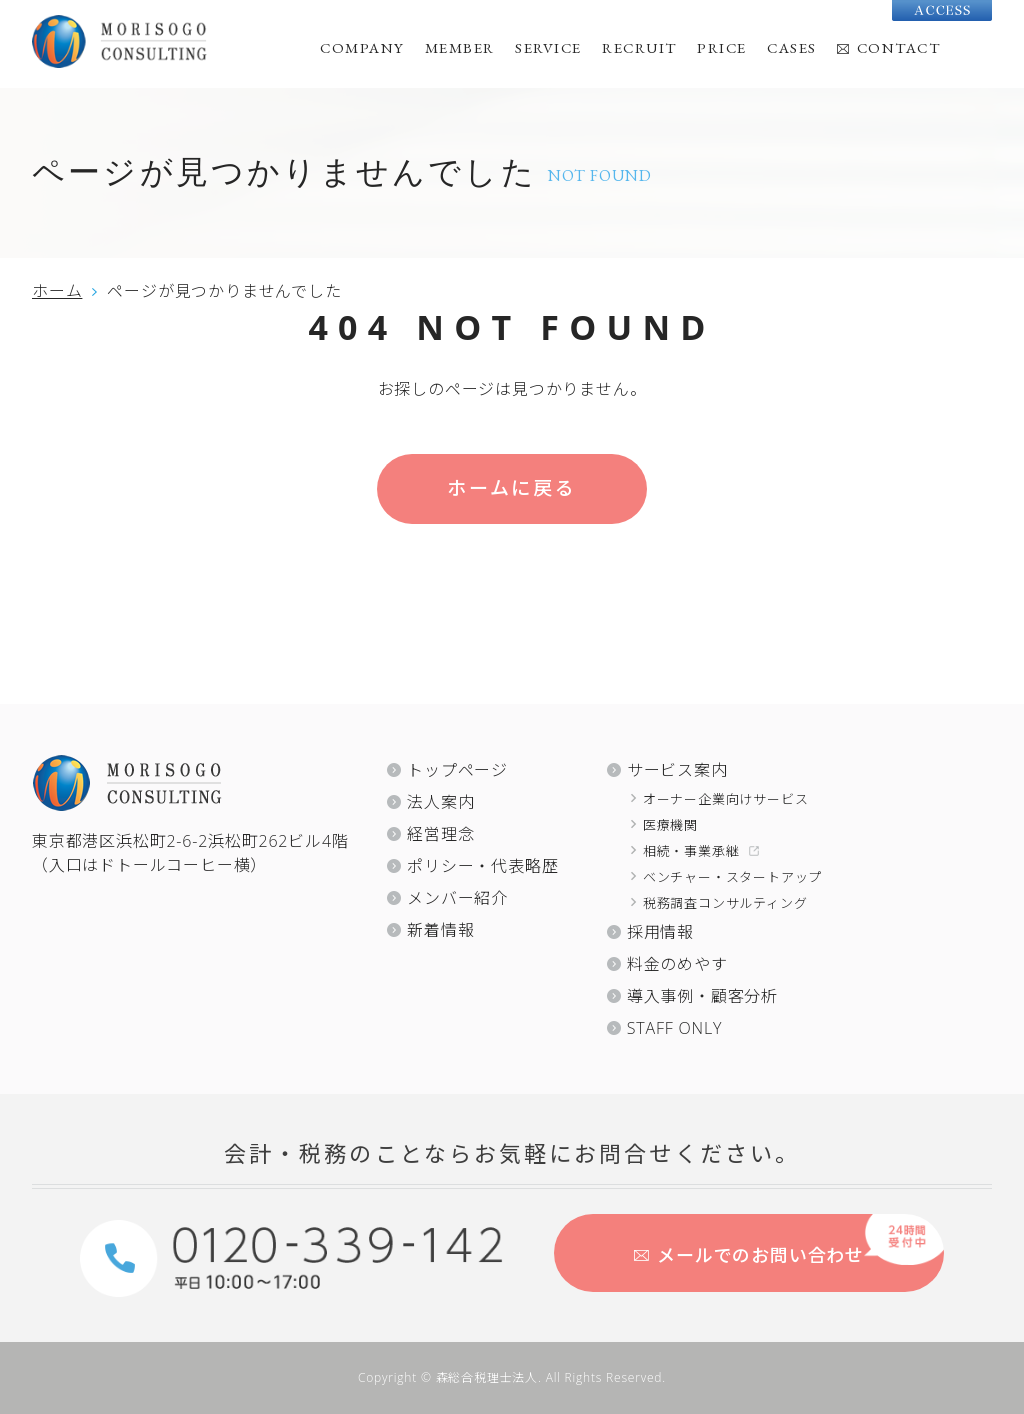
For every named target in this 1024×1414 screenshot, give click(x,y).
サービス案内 (677, 770)
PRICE (722, 47)
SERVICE (548, 47)
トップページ (457, 770)
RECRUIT (639, 47)
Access (942, 10)
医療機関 (670, 825)
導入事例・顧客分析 (702, 996)
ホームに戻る (512, 488)
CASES (792, 47)
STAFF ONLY (674, 1028)
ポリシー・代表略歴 (482, 866)
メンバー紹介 (457, 898)
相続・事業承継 (691, 851)
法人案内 (440, 802)
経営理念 (440, 834)
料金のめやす (677, 964)
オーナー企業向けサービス (726, 799)
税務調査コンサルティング (725, 903)
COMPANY (362, 47)
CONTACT (899, 47)
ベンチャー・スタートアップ (732, 877)
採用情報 (660, 932)
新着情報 (440, 930)
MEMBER (460, 47)
